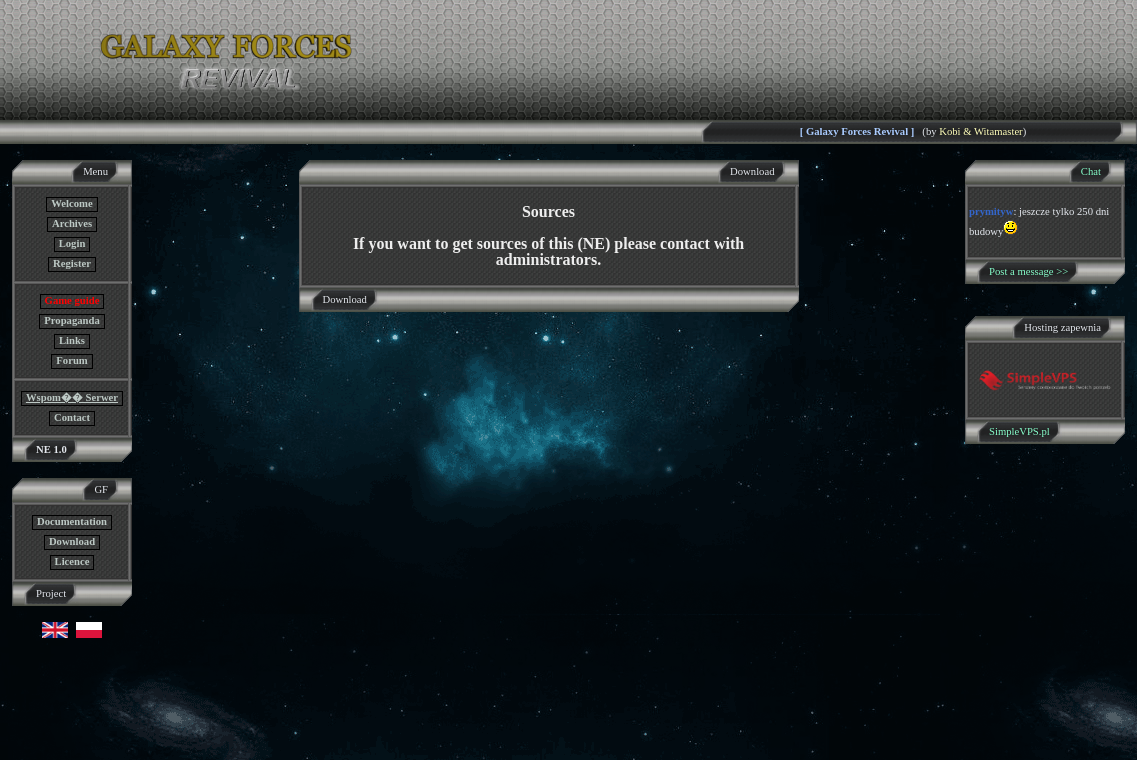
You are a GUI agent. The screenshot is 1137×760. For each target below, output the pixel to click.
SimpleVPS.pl (1019, 431)
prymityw (991, 211)
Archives (72, 223)
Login (72, 243)
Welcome (71, 203)
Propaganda (71, 320)
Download (72, 541)
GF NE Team (207, 747)
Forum (71, 360)
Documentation (72, 521)
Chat (1091, 171)
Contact (72, 417)
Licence (72, 561)
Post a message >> (1028, 271)
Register (72, 263)
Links (72, 340)
